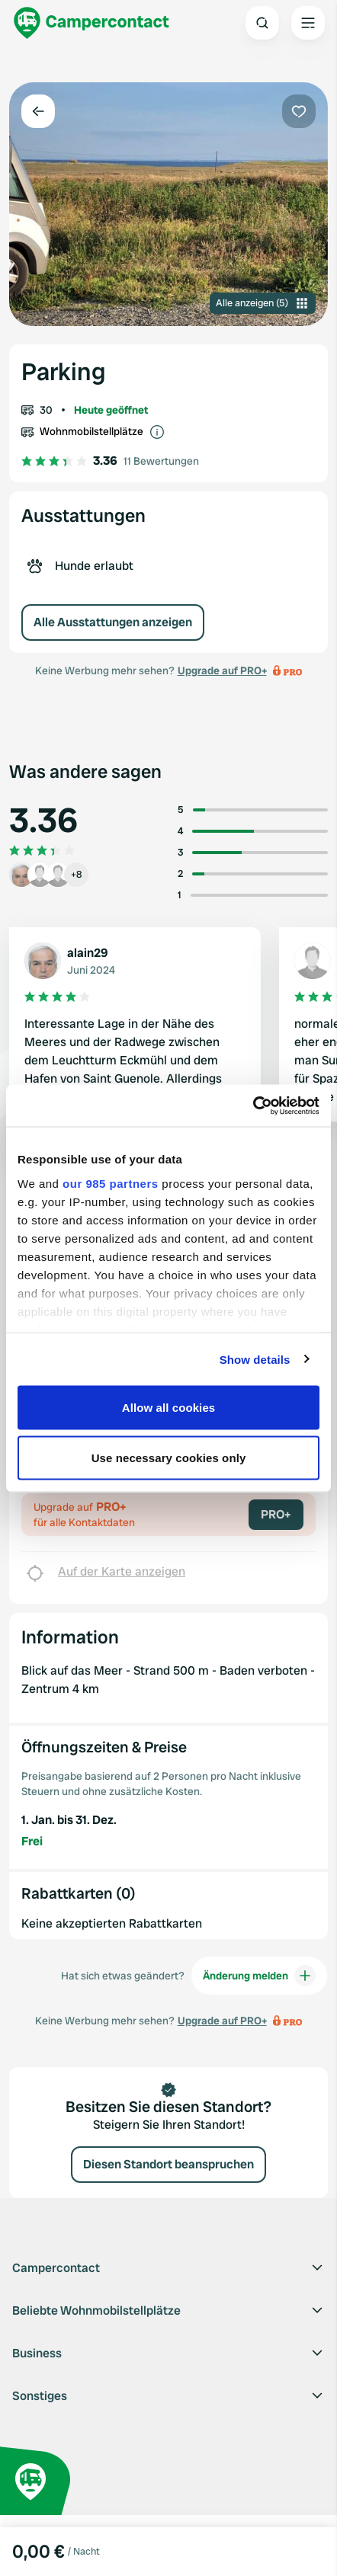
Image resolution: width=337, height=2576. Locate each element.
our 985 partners (111, 1182)
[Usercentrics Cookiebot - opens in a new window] (252, 1105)
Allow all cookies (169, 1407)
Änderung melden (259, 1975)
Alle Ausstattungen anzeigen (113, 622)
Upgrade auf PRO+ (222, 670)
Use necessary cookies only (168, 1457)
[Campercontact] (91, 22)
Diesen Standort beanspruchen (168, 2164)
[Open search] (262, 23)
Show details (255, 1358)
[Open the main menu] (308, 23)
